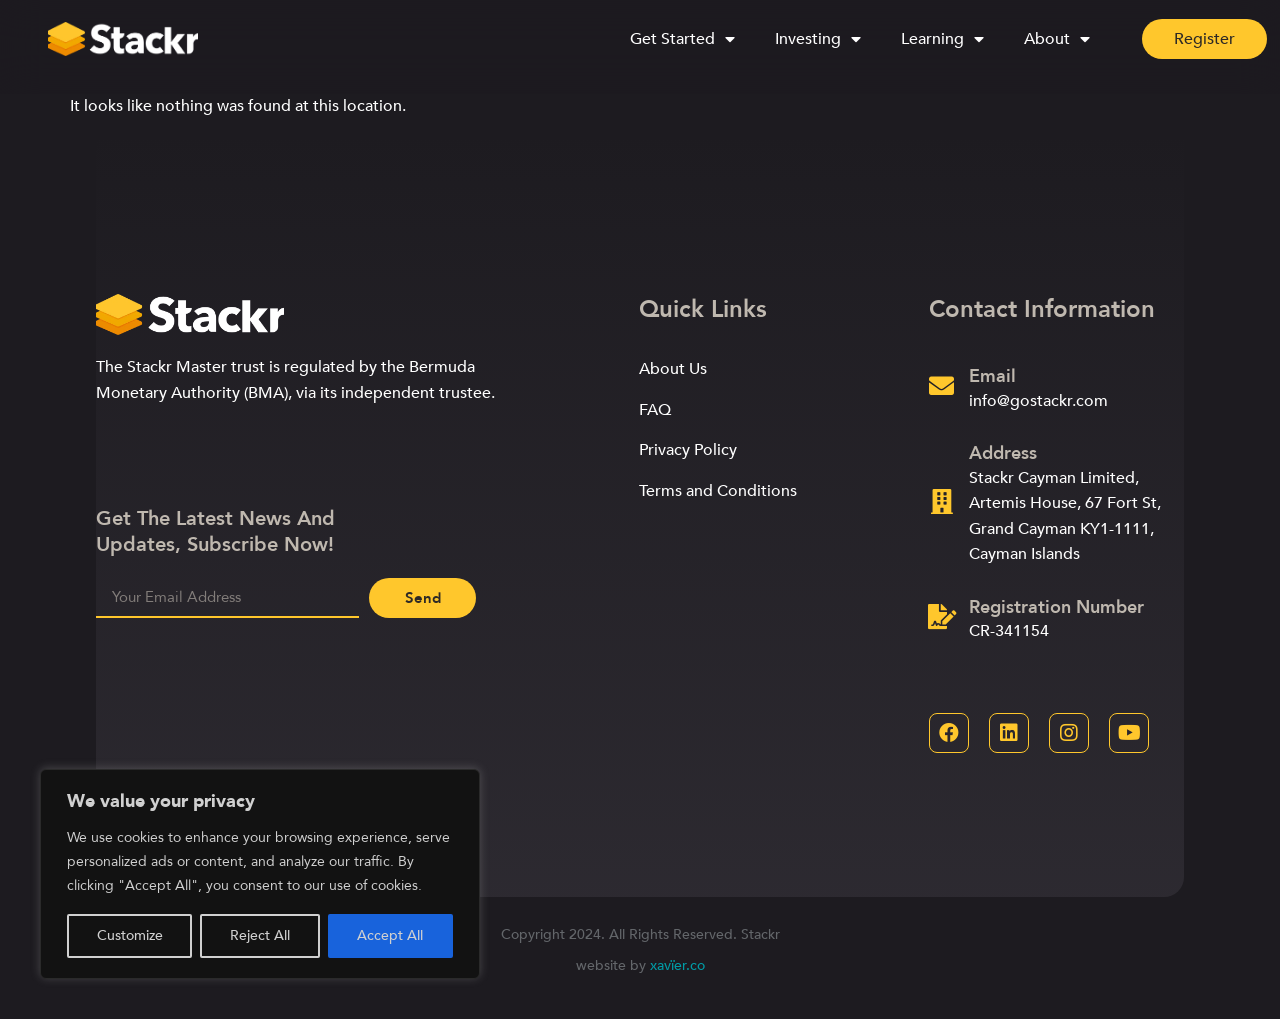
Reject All (260, 935)
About (1057, 37)
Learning (942, 37)
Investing (818, 37)
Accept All (390, 935)
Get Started (682, 37)
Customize (130, 935)
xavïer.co (677, 965)
